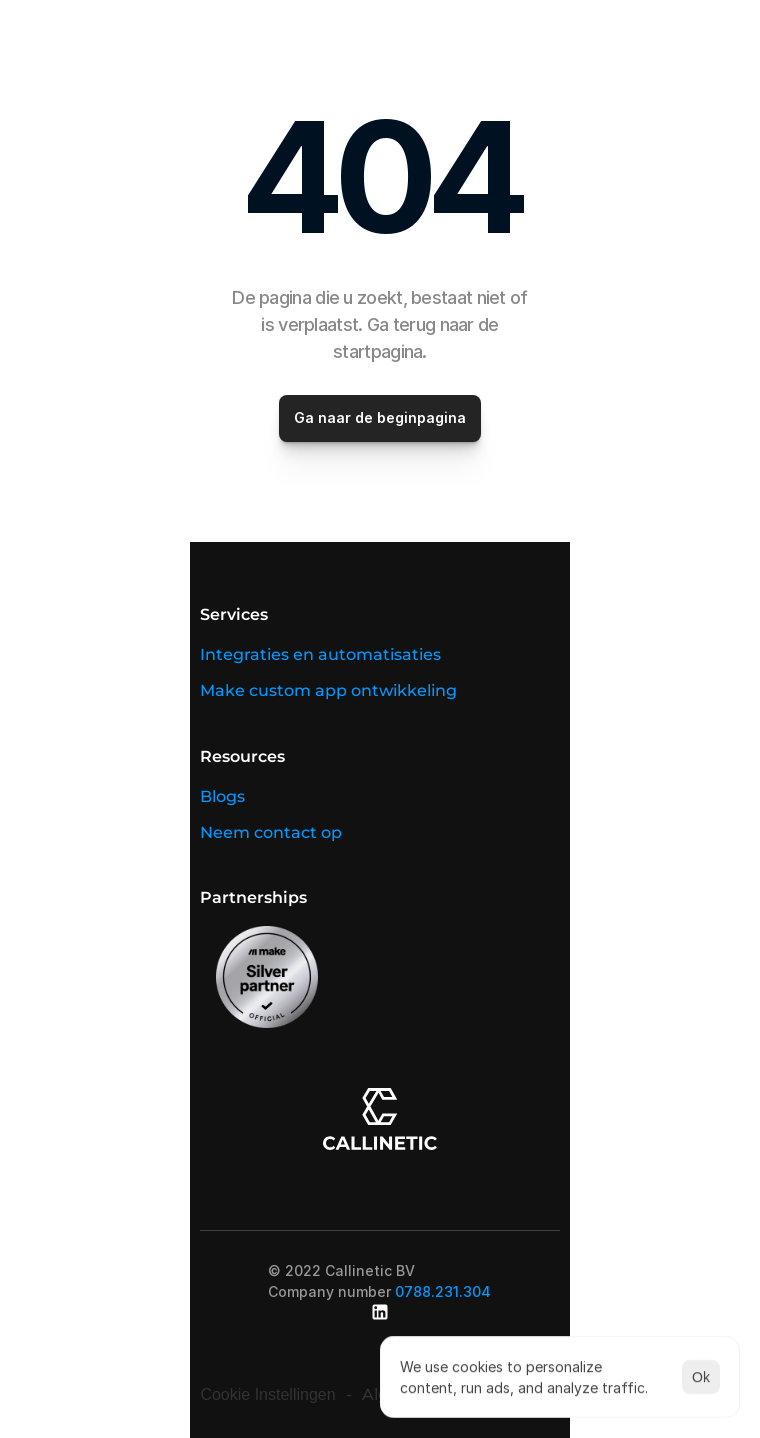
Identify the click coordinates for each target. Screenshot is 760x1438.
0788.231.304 (443, 1291)
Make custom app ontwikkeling (328, 690)
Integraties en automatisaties (320, 654)
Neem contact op (271, 832)
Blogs (222, 796)
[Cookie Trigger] (267, 1395)
